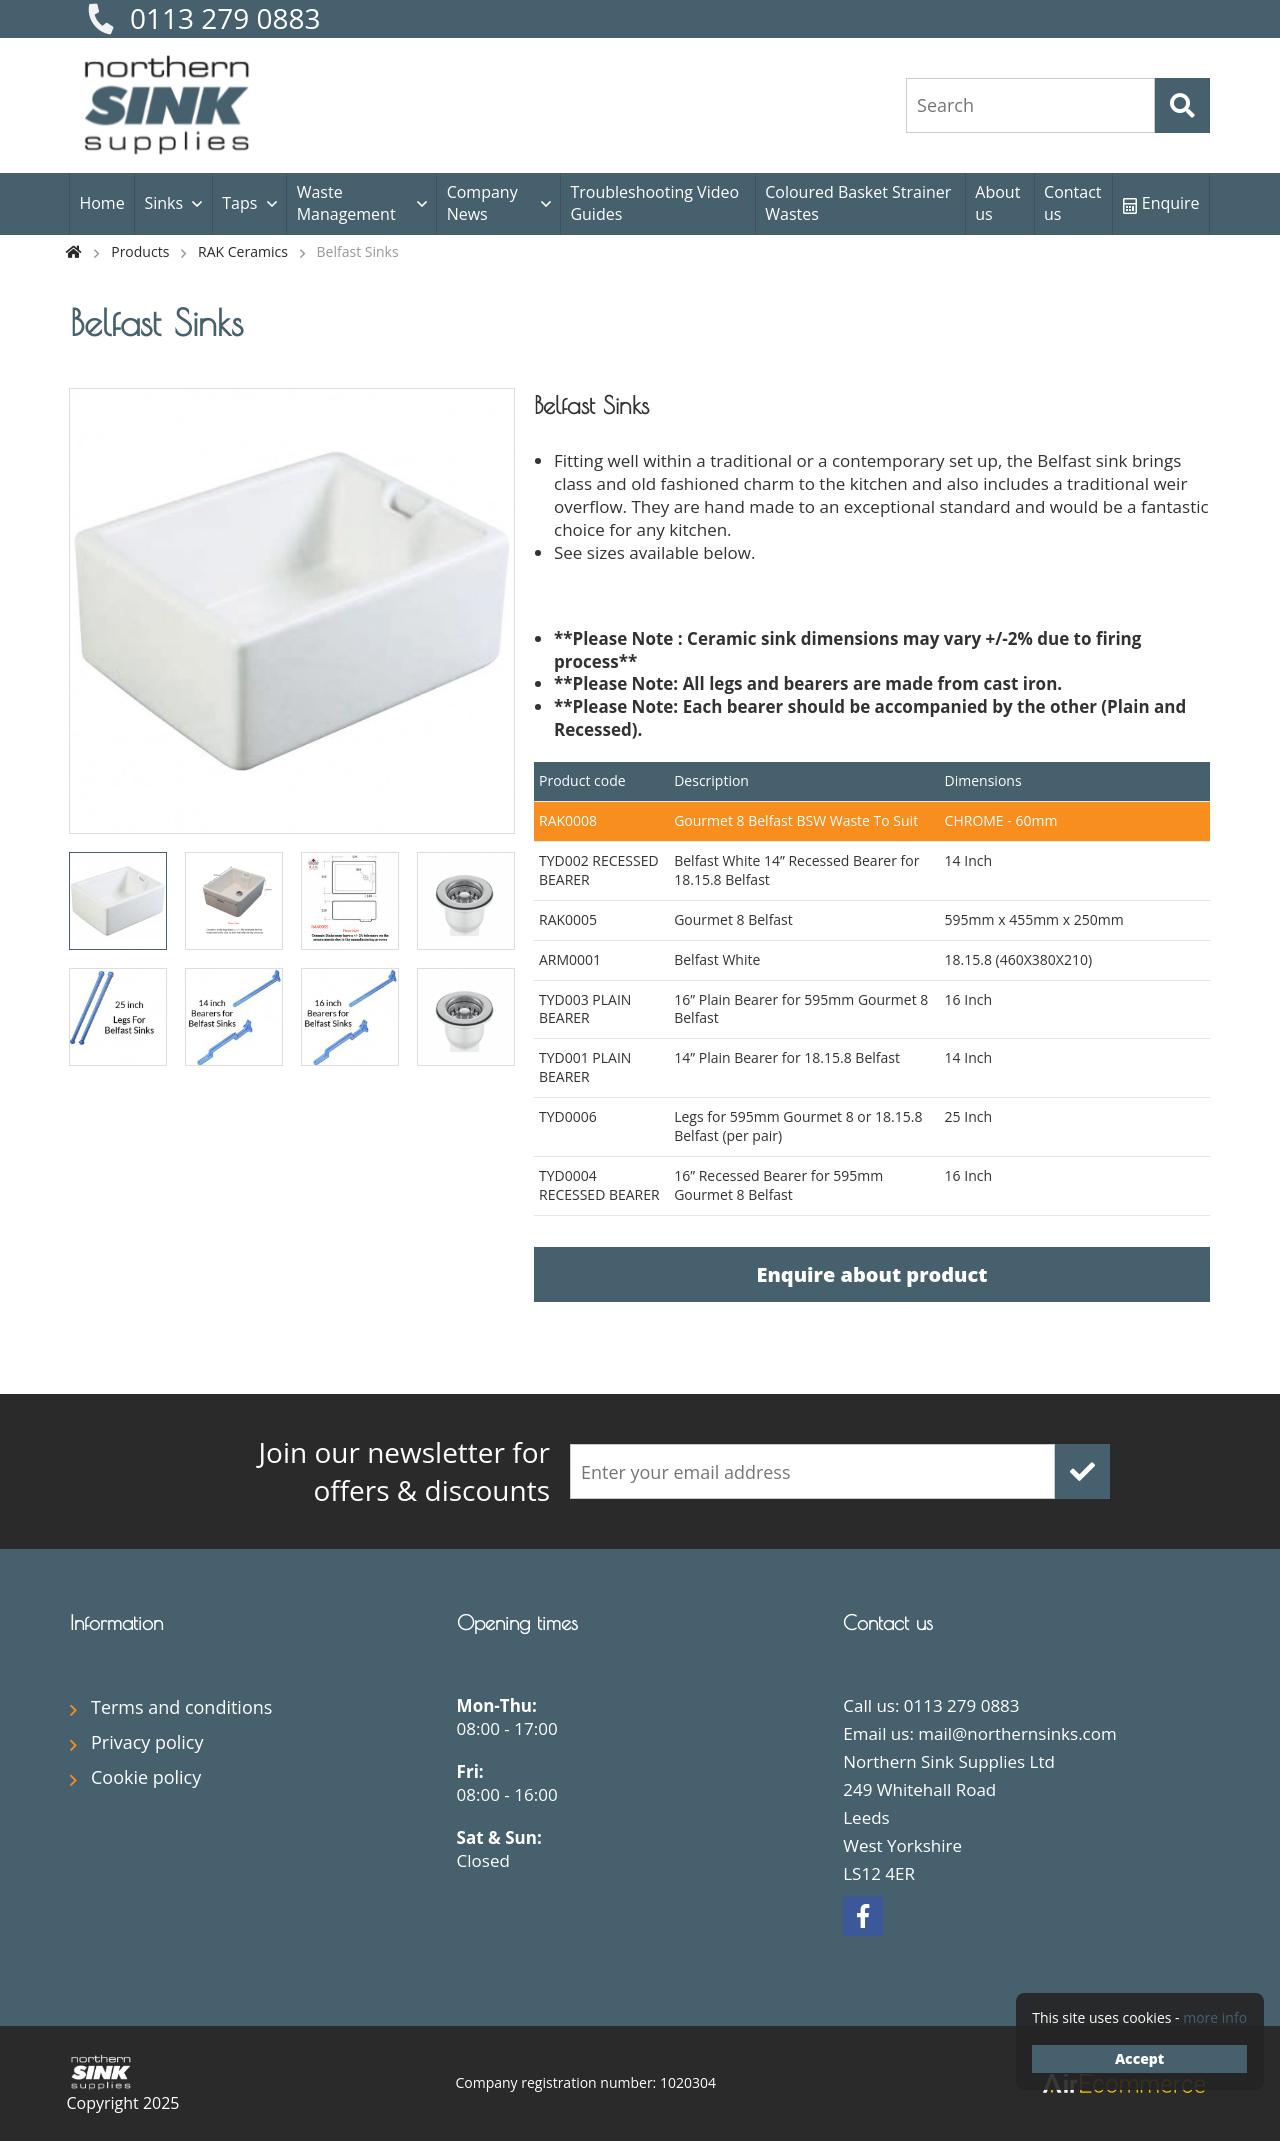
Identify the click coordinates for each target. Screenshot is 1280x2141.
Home (101, 203)
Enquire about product (871, 1274)
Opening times (517, 1622)
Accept (1139, 2058)
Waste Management (346, 203)
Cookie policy (146, 1777)
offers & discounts (360, 1471)
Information (116, 1622)
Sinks (163, 203)
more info (1215, 2017)
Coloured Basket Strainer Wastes (858, 203)
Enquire (1161, 203)
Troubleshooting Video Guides (654, 203)
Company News (482, 203)
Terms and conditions (181, 1707)
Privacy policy (147, 1742)
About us (997, 203)
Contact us (1072, 203)
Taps (239, 203)
